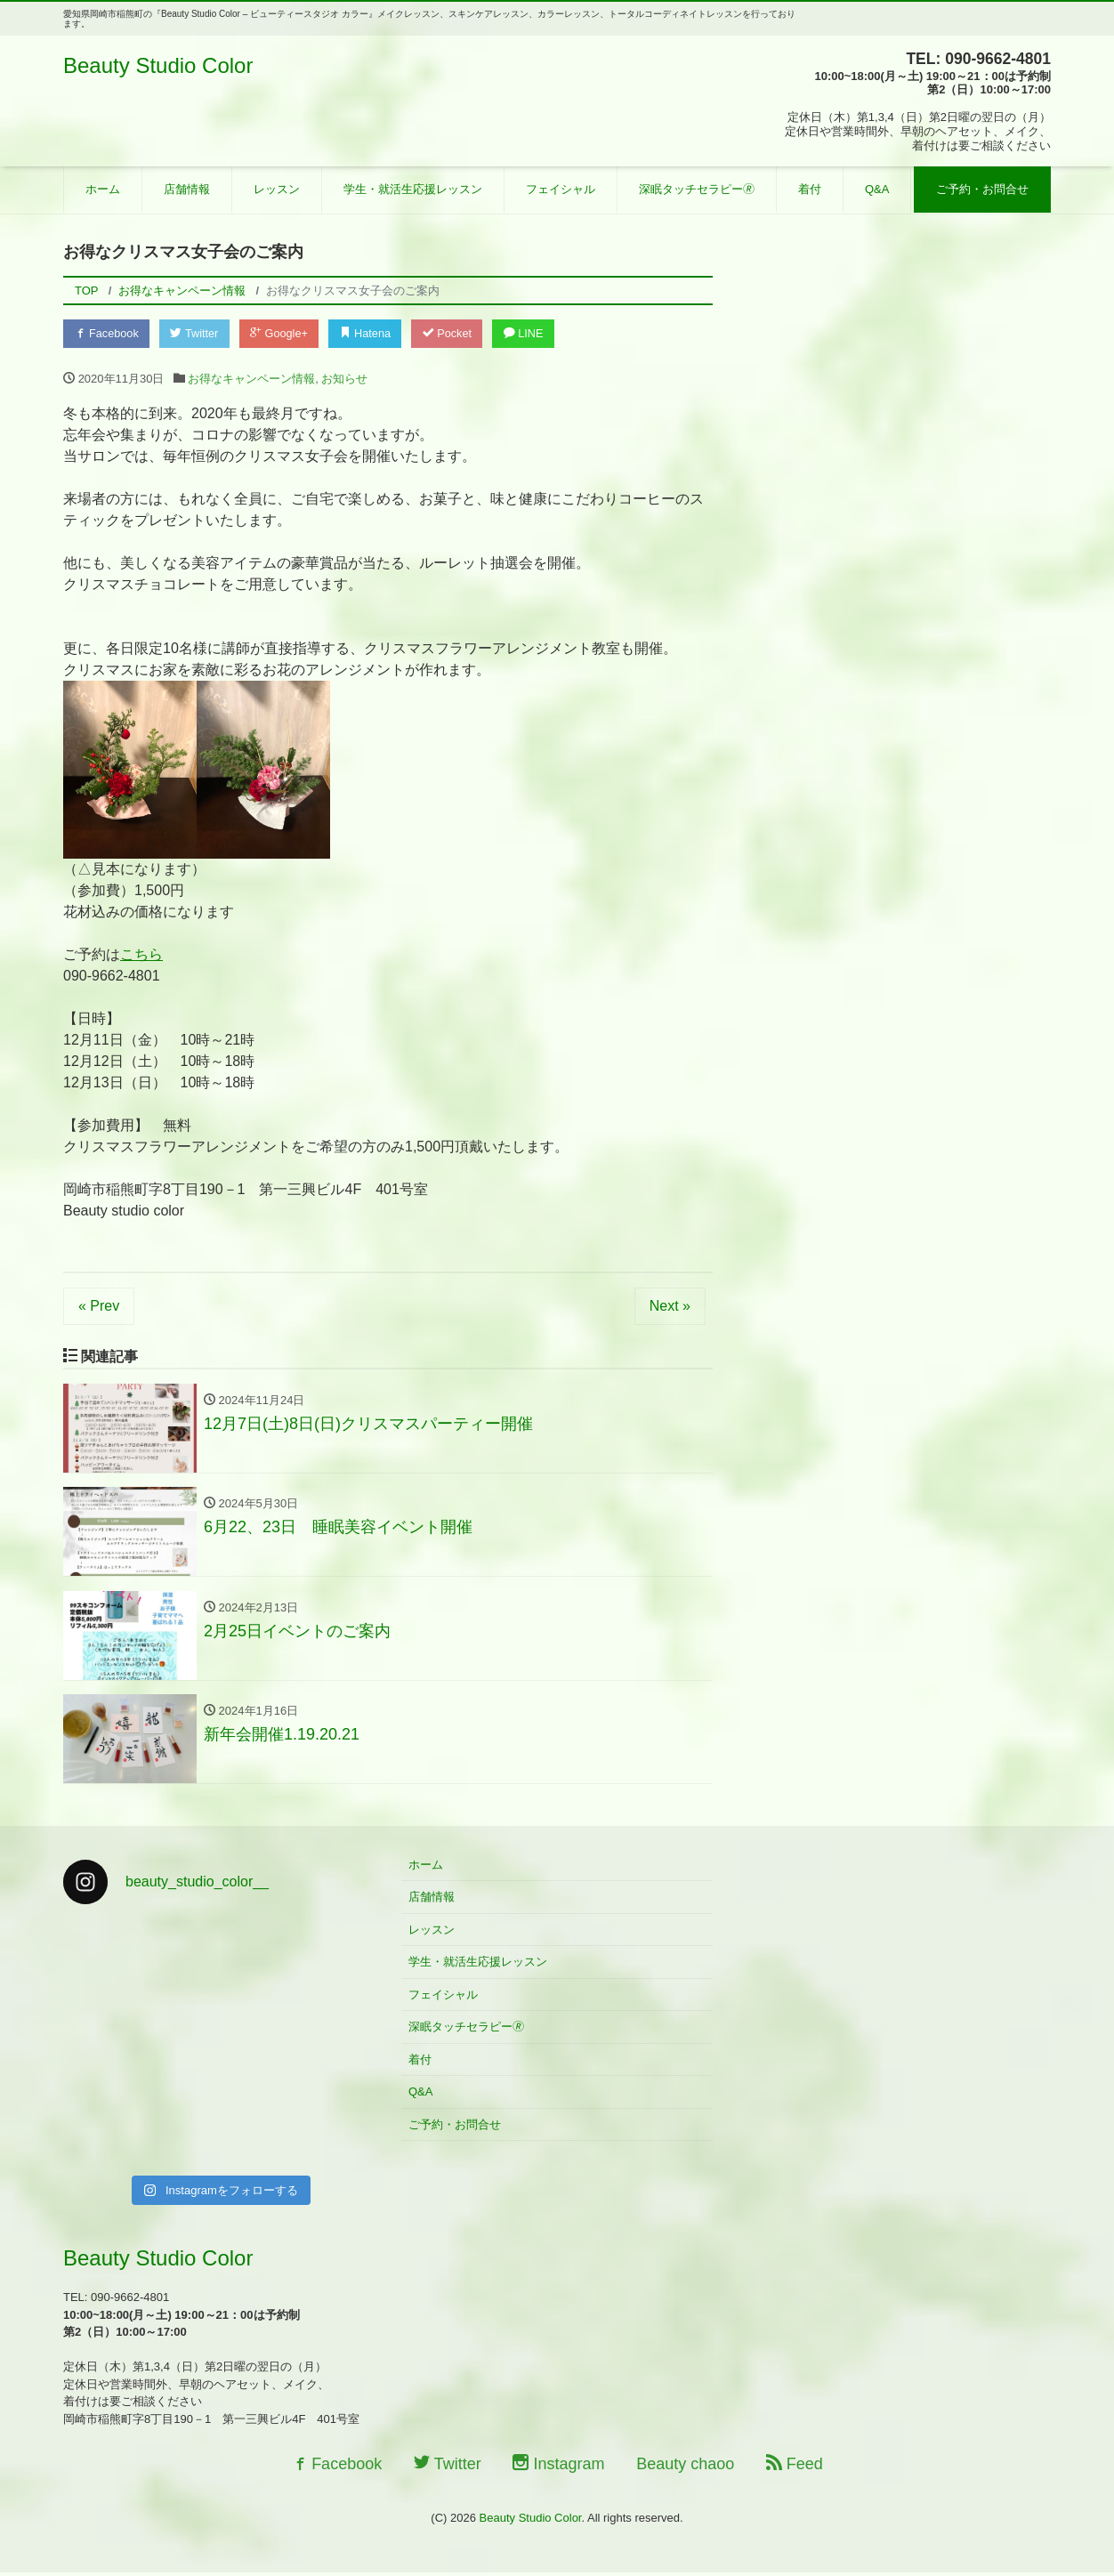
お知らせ (344, 379)
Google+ (284, 333)
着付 (809, 189)
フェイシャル (560, 189)
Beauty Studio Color (158, 65)
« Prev (98, 1306)
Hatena (373, 333)
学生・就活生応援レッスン (412, 189)
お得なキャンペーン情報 (251, 379)
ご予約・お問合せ (982, 189)
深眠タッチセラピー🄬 (697, 189)
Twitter (198, 333)
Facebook (108, 333)
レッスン (277, 189)
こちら (141, 955)
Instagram (558, 2467)
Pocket (456, 333)
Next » (670, 1306)
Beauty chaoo (685, 2467)
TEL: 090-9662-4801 (976, 59)
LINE (534, 333)
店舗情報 (187, 189)
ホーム (102, 189)
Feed (794, 2467)
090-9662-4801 (111, 976)
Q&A (877, 189)
